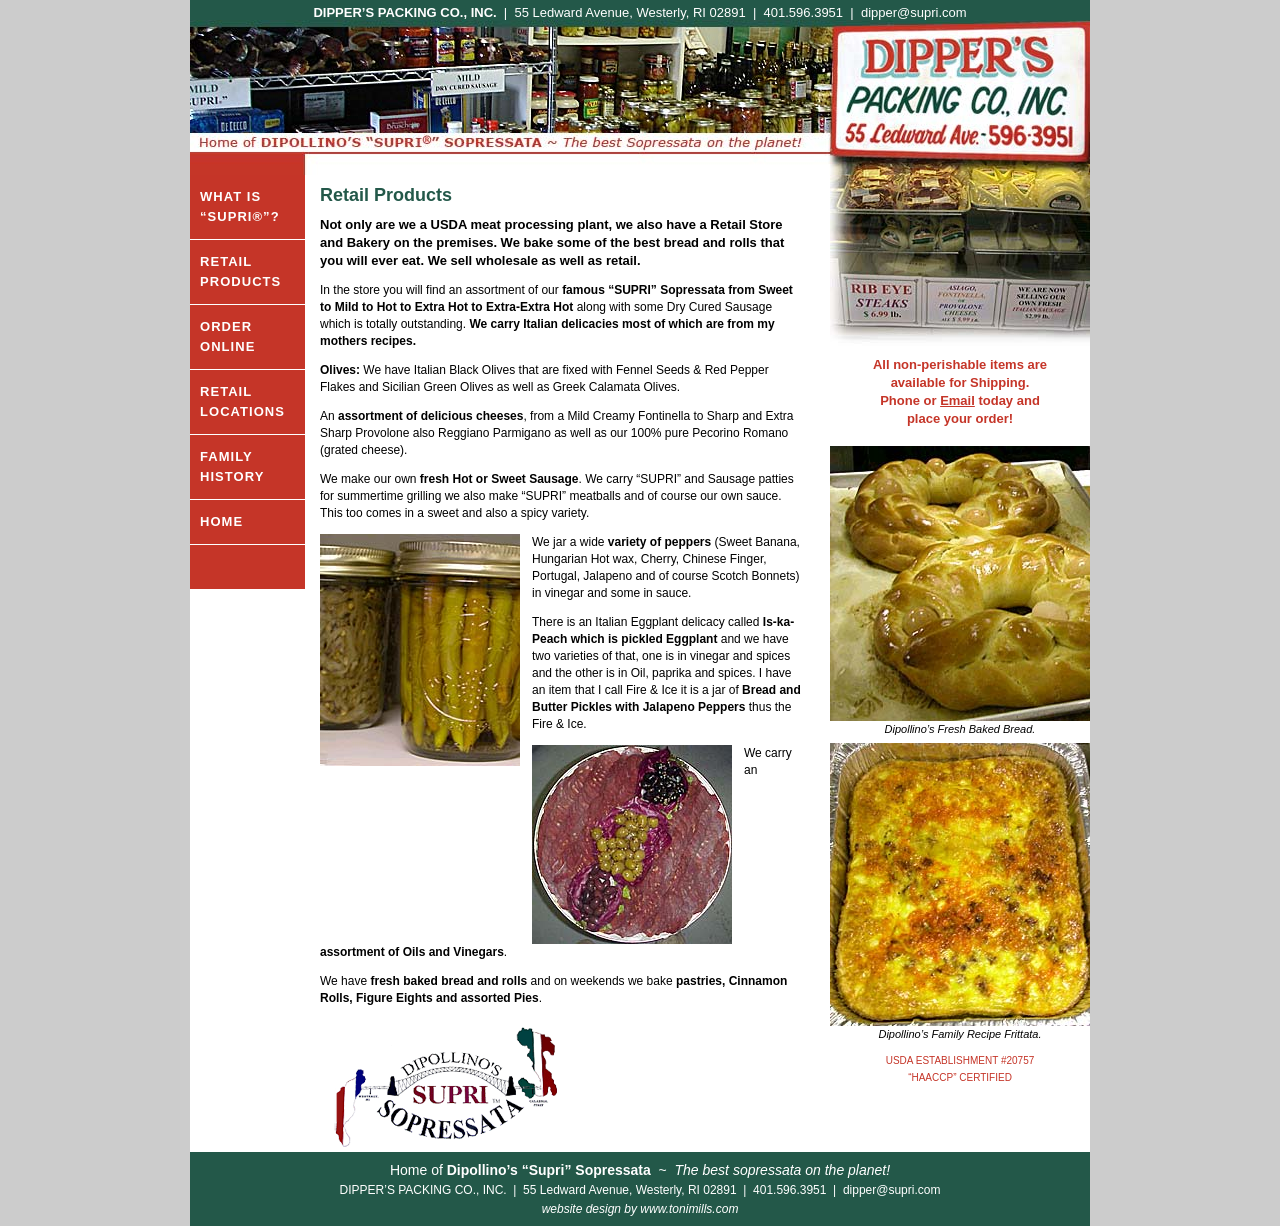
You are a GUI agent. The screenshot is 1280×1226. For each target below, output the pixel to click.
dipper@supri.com (914, 12)
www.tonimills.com (689, 1209)
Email (957, 400)
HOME (221, 521)
